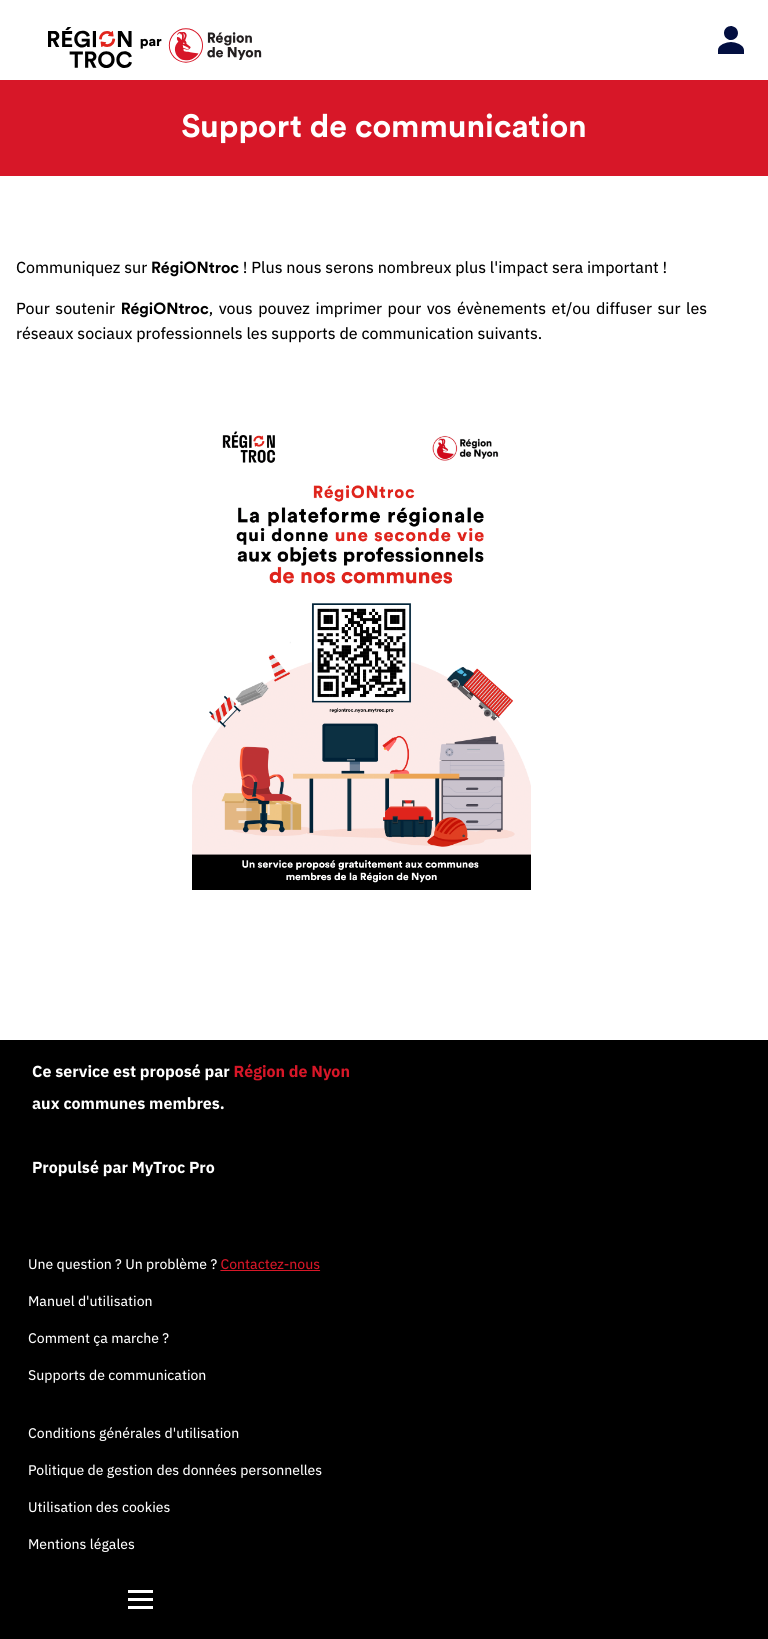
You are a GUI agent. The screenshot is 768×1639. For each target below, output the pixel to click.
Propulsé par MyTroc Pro (123, 1168)
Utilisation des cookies (99, 1507)
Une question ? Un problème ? (174, 1264)
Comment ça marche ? (98, 1338)
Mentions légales (81, 1544)
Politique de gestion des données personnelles (175, 1470)
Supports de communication (117, 1375)
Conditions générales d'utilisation (133, 1433)
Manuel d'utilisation (90, 1301)
